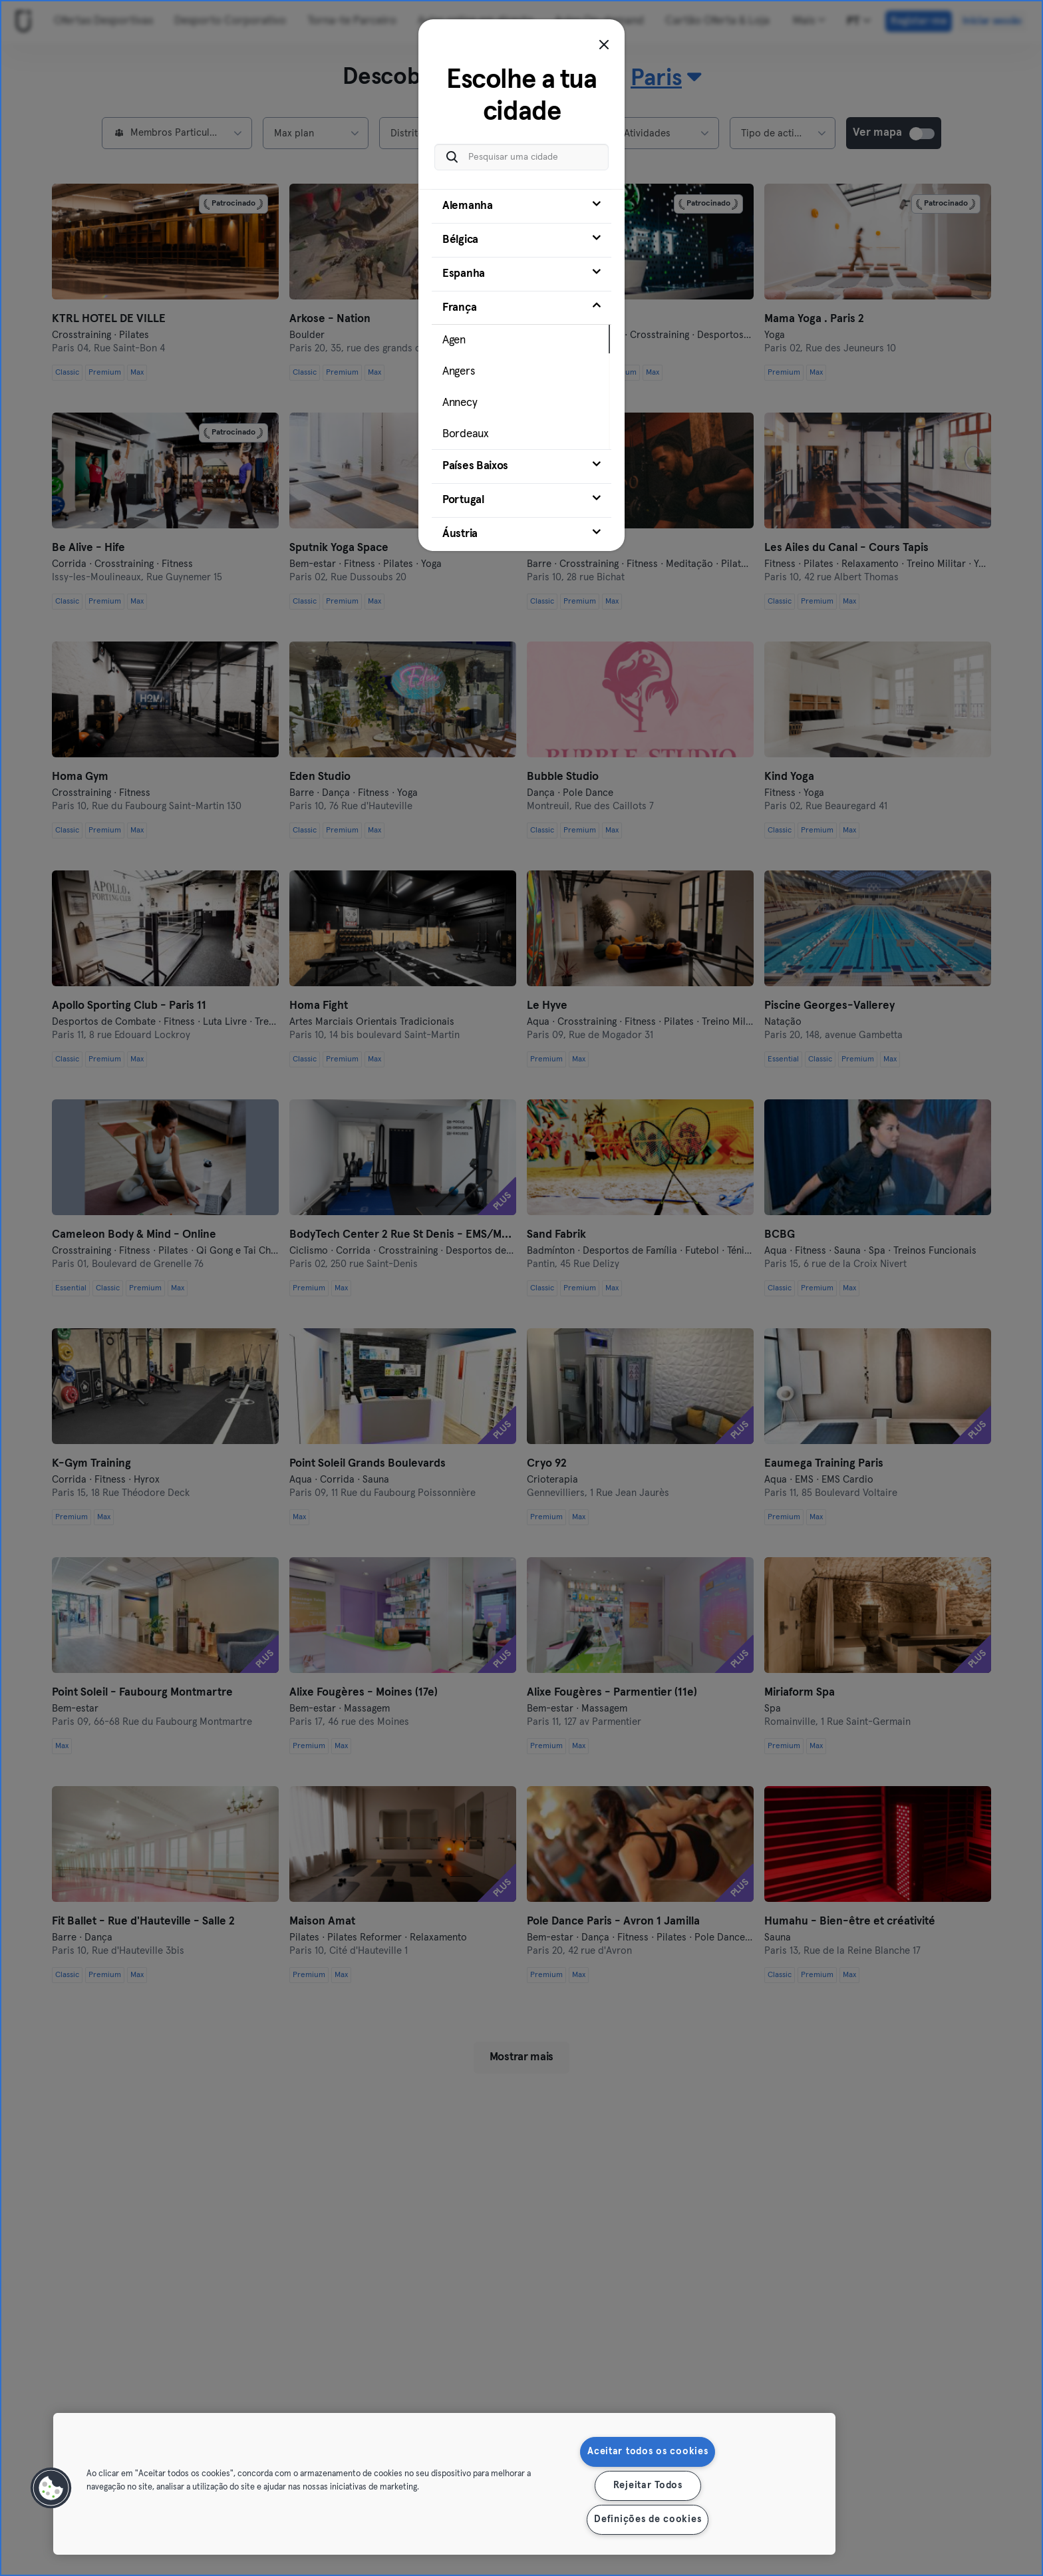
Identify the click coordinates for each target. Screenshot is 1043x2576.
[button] (51, 2488)
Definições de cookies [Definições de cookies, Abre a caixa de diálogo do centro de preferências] (647, 2519)
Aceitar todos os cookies (647, 2451)
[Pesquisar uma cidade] (521, 157)
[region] (444, 2484)
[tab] (521, 206)
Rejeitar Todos (647, 2485)
